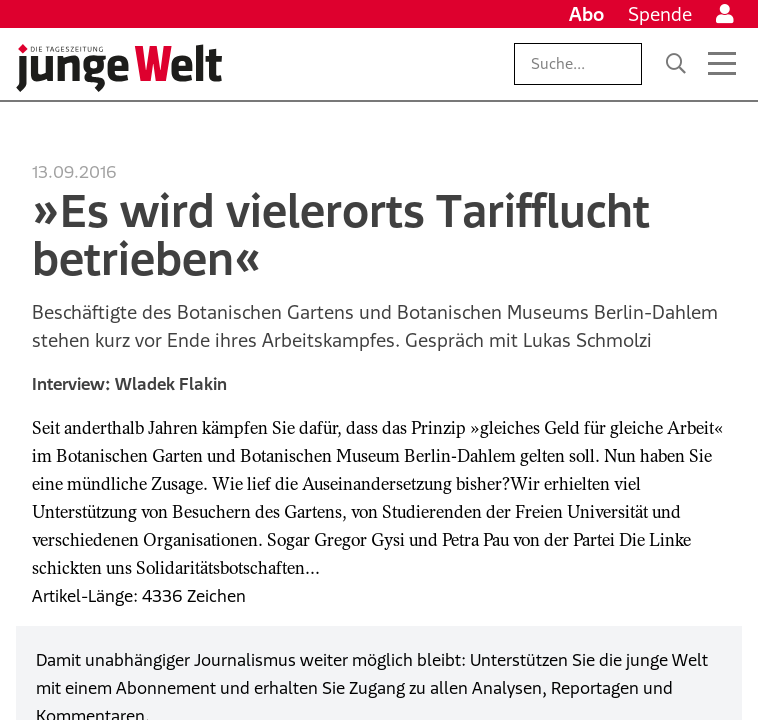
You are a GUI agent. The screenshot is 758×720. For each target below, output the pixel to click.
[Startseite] (119, 68)
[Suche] (676, 64)
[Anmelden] (725, 14)
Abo (586, 14)
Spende (660, 14)
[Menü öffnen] (722, 64)
